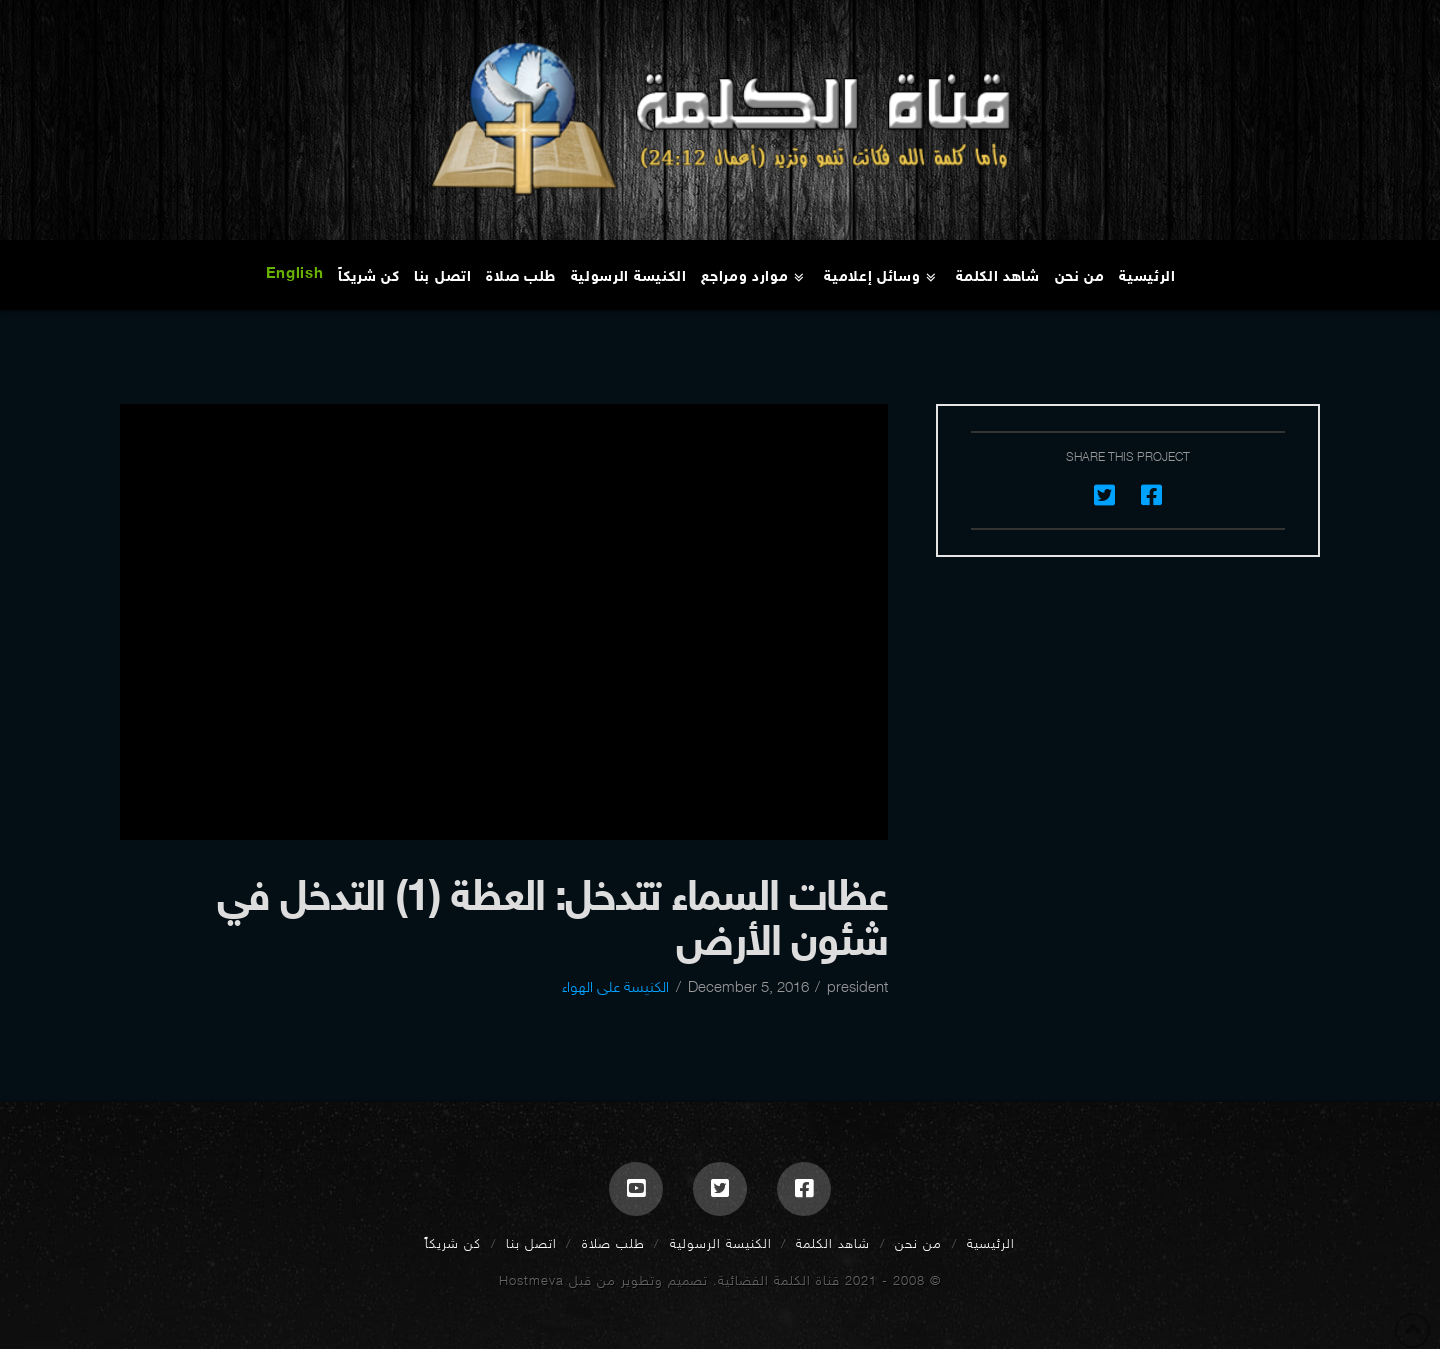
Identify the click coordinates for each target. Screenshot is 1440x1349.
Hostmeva (531, 1280)
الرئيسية (991, 1243)
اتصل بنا (531, 1243)
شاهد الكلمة (833, 1243)
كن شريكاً (453, 1243)
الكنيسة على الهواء (615, 987)
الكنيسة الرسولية (721, 1243)
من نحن (918, 1243)
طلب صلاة (613, 1243)
